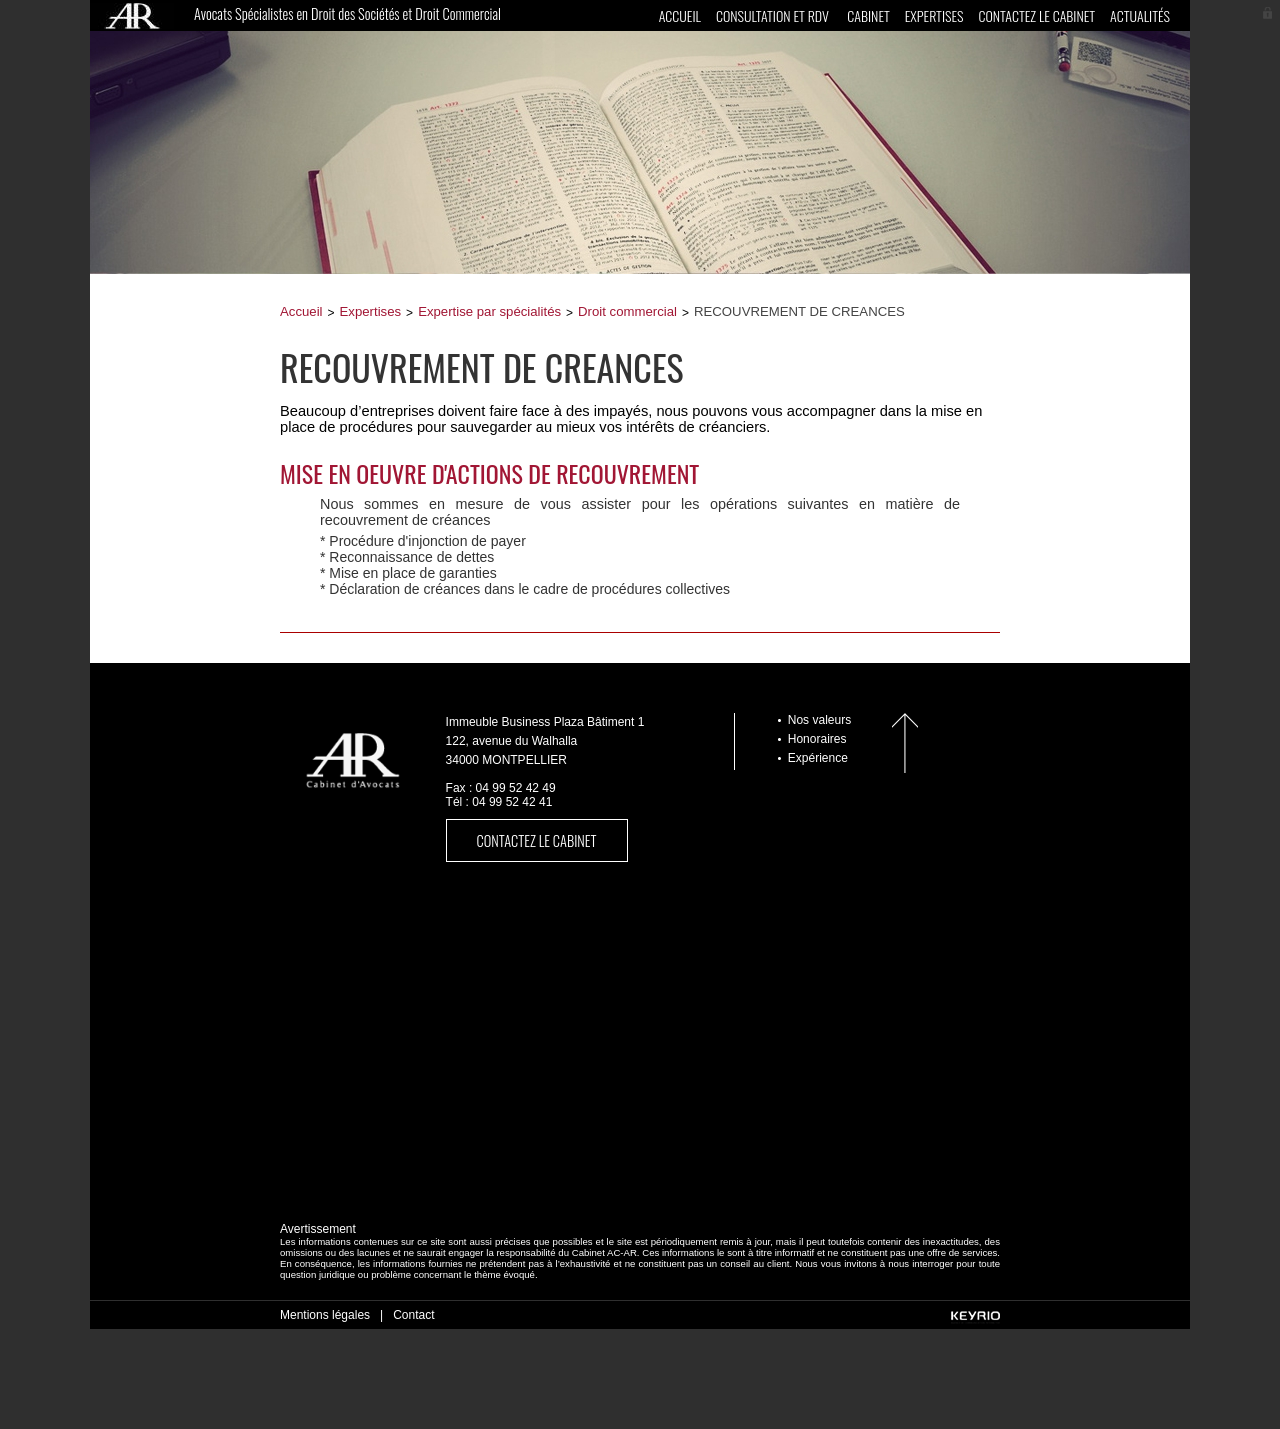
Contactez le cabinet (1036, 15)
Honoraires (817, 739)
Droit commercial (627, 311)
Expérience (818, 758)
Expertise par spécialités (489, 311)
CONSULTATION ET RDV (772, 15)
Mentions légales (325, 1315)
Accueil (680, 15)
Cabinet (868, 15)
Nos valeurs (819, 720)
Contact (413, 1315)
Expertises (934, 15)
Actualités (1140, 15)
